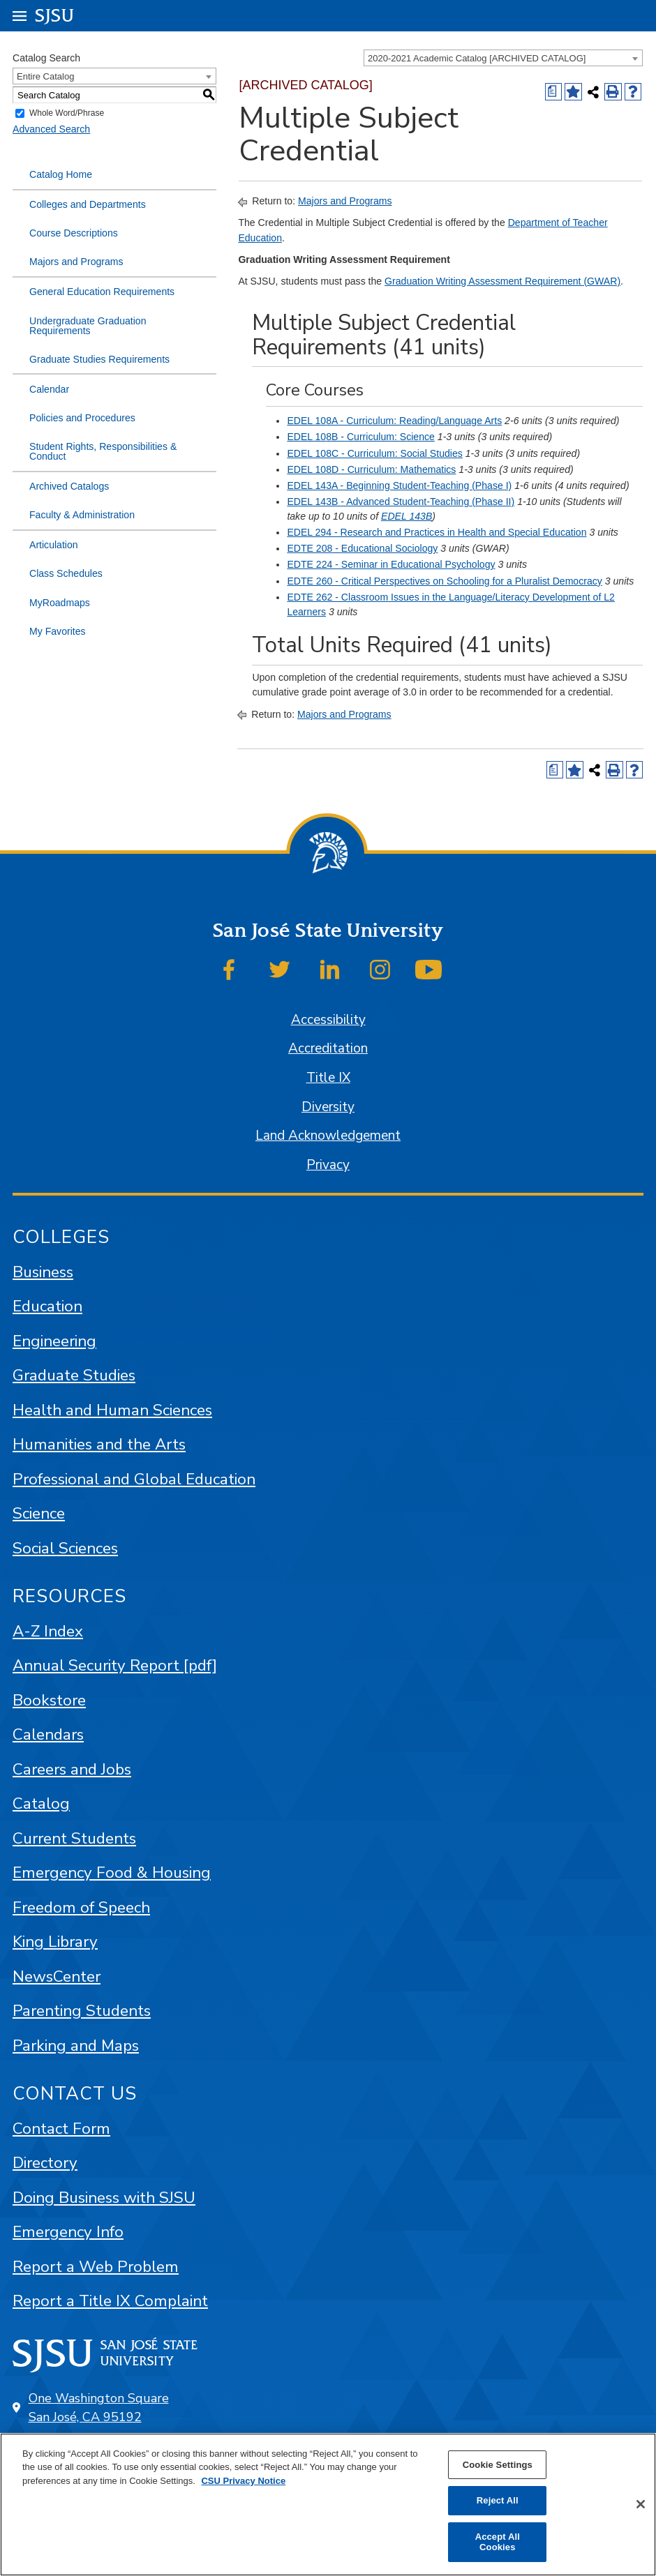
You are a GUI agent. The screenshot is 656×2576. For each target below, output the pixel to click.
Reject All (498, 2500)
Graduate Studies (74, 1375)
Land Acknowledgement (328, 1136)
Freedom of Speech (81, 1907)
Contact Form (61, 2128)
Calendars (48, 1734)
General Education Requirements (101, 291)
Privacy (328, 1165)
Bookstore (49, 1700)
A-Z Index (48, 1631)
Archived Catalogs (69, 486)
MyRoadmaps (59, 602)
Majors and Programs (76, 261)
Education (47, 1306)
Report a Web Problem (96, 2266)
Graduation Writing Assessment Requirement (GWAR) (502, 281)
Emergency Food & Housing (112, 1872)
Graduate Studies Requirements (99, 359)
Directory (45, 2163)
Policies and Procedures (82, 417)
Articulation (53, 544)
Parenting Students (82, 2010)
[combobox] (503, 58)
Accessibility (328, 1020)
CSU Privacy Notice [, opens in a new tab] (243, 2481)
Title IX (328, 1078)
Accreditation (328, 1048)
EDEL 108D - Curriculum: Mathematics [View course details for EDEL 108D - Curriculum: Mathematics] (371, 469)
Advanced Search (51, 129)
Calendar (49, 389)
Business (43, 1272)
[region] (328, 2504)
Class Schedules (66, 573)
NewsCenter (56, 1976)
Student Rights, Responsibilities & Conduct (103, 451)
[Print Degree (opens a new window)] (553, 91)
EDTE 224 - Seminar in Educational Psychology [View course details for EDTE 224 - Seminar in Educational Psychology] (391, 564)
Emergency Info (68, 2232)
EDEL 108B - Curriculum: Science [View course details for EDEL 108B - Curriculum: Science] (361, 436)
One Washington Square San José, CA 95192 (99, 2407)
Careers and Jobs (72, 1769)
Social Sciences (65, 1548)
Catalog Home (60, 174)
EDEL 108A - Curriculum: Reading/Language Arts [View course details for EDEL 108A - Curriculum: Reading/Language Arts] (394, 420)
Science (39, 1513)
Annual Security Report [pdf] (115, 1665)
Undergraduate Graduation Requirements (88, 325)
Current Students (74, 1838)
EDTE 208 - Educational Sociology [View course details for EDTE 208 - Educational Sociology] (362, 548)
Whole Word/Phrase (66, 114)
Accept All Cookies (497, 2542)
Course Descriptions (73, 233)
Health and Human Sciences (112, 1410)
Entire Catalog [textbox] (45, 76)
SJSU (55, 15)
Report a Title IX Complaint (110, 2301)
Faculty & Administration (82, 514)
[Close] (640, 2504)
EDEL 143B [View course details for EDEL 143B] (406, 516)
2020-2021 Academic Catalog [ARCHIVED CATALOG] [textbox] (477, 58)
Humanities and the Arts (99, 1444)
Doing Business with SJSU (104, 2197)
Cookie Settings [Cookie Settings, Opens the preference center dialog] (497, 2465)
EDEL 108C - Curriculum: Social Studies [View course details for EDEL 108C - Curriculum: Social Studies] (374, 453)
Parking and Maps (76, 2045)
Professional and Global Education (134, 1479)
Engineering (54, 1341)
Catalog (41, 1803)
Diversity (328, 1107)
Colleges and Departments (87, 204)
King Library (55, 1941)
